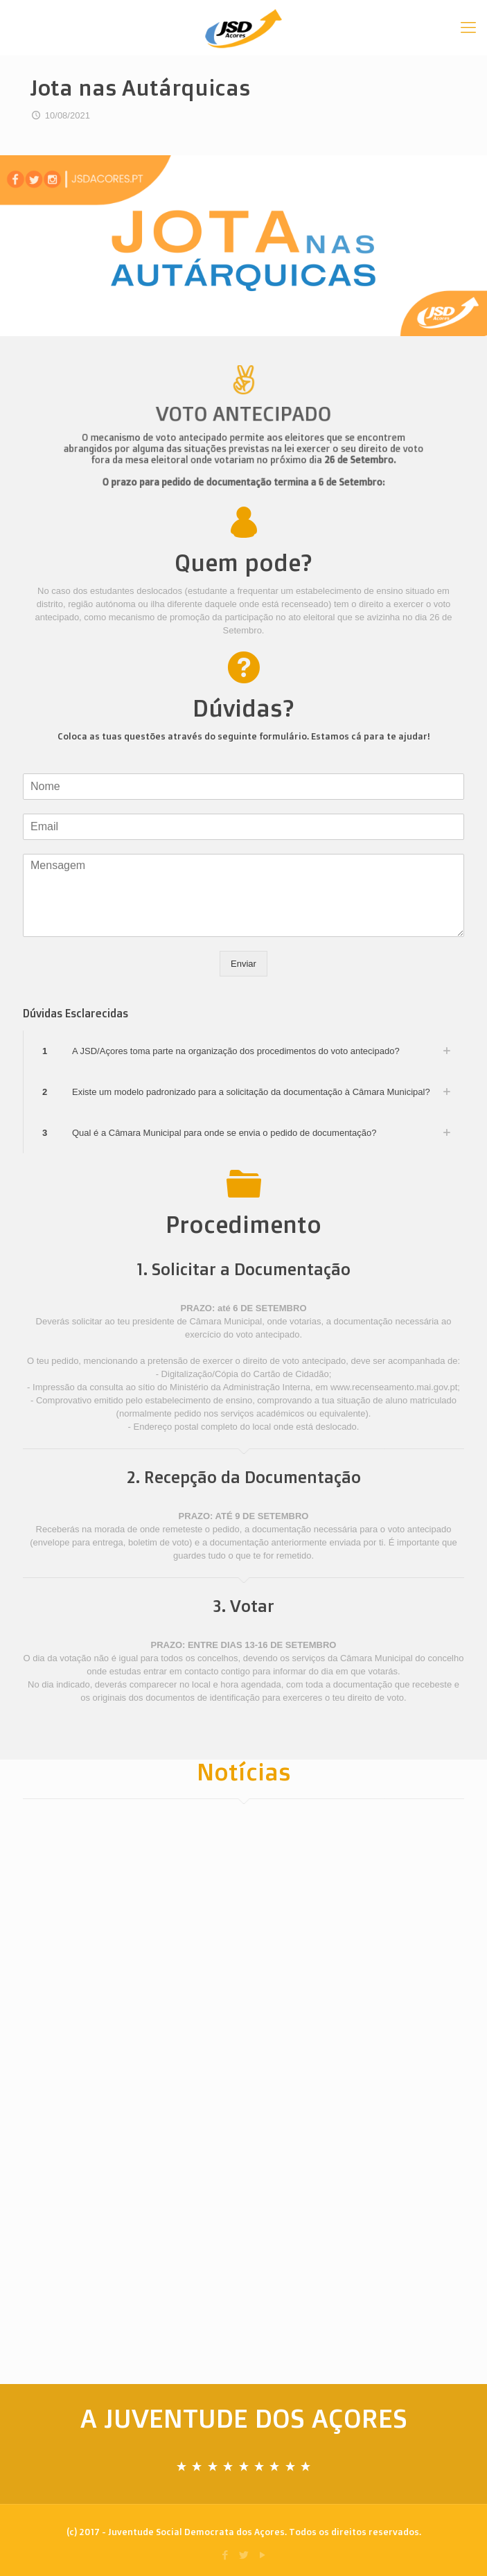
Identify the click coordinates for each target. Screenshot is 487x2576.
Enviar (243, 963)
